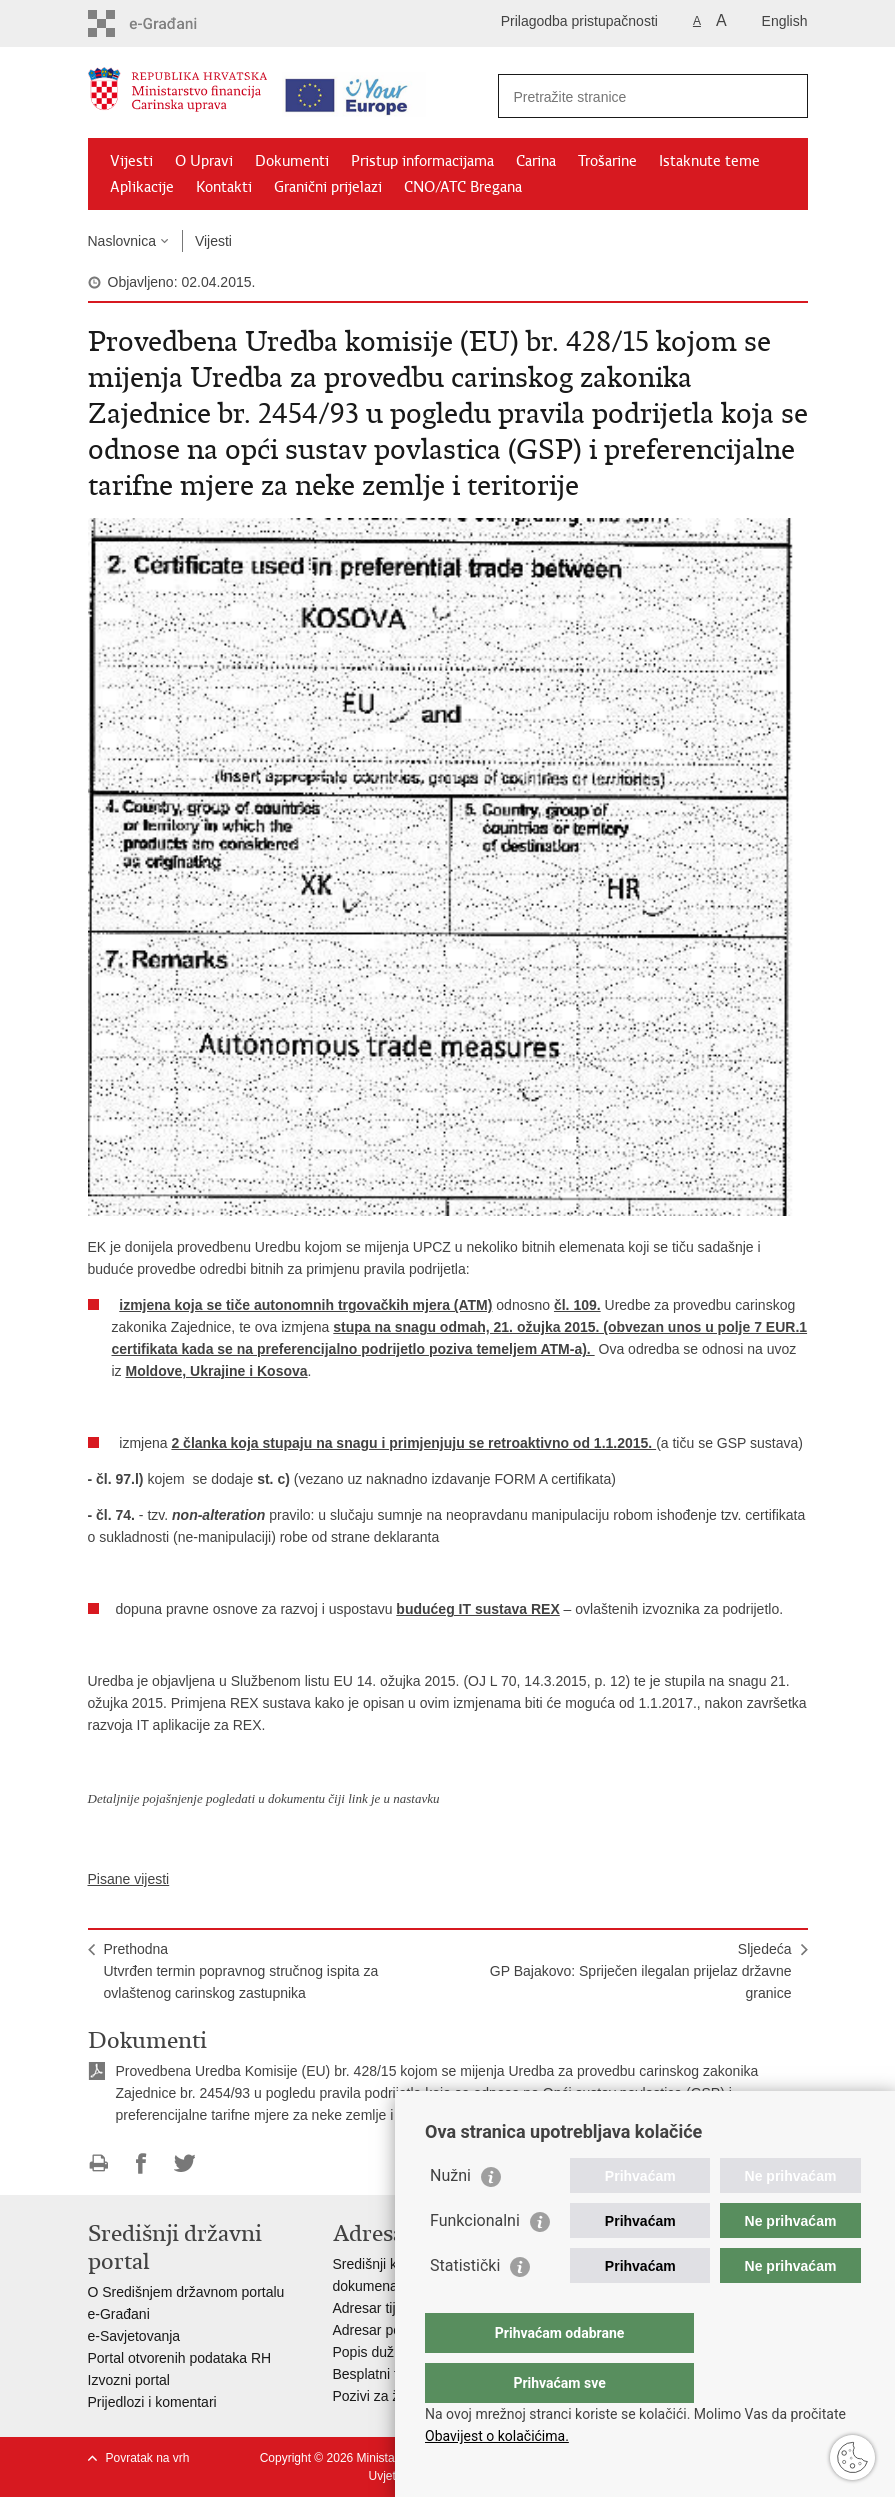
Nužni (450, 2215)
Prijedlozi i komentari (152, 2402)
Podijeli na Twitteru (184, 2163)
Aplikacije (142, 187)
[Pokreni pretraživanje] (785, 96)
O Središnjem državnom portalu (186, 2292)
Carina (536, 161)
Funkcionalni (475, 2260)
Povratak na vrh (148, 2458)
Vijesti (131, 161)
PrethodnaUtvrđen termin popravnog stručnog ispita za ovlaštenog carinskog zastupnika (241, 1971)
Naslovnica (122, 241)
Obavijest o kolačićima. (497, 2436)
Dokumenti (292, 161)
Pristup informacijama (422, 161)
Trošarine (607, 161)
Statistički (465, 2305)
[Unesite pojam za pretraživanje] (631, 96)
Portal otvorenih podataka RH (180, 2358)
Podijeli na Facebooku (141, 2163)
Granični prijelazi (328, 187)
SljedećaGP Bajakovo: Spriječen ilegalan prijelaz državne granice (641, 1971)
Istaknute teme (709, 161)
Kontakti (224, 187)
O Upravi (204, 161)
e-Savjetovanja (134, 2336)
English (785, 21)
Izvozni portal (129, 2380)
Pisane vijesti (129, 1879)
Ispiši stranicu (98, 2163)
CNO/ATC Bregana (463, 187)
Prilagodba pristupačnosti (579, 21)
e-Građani (119, 2314)
